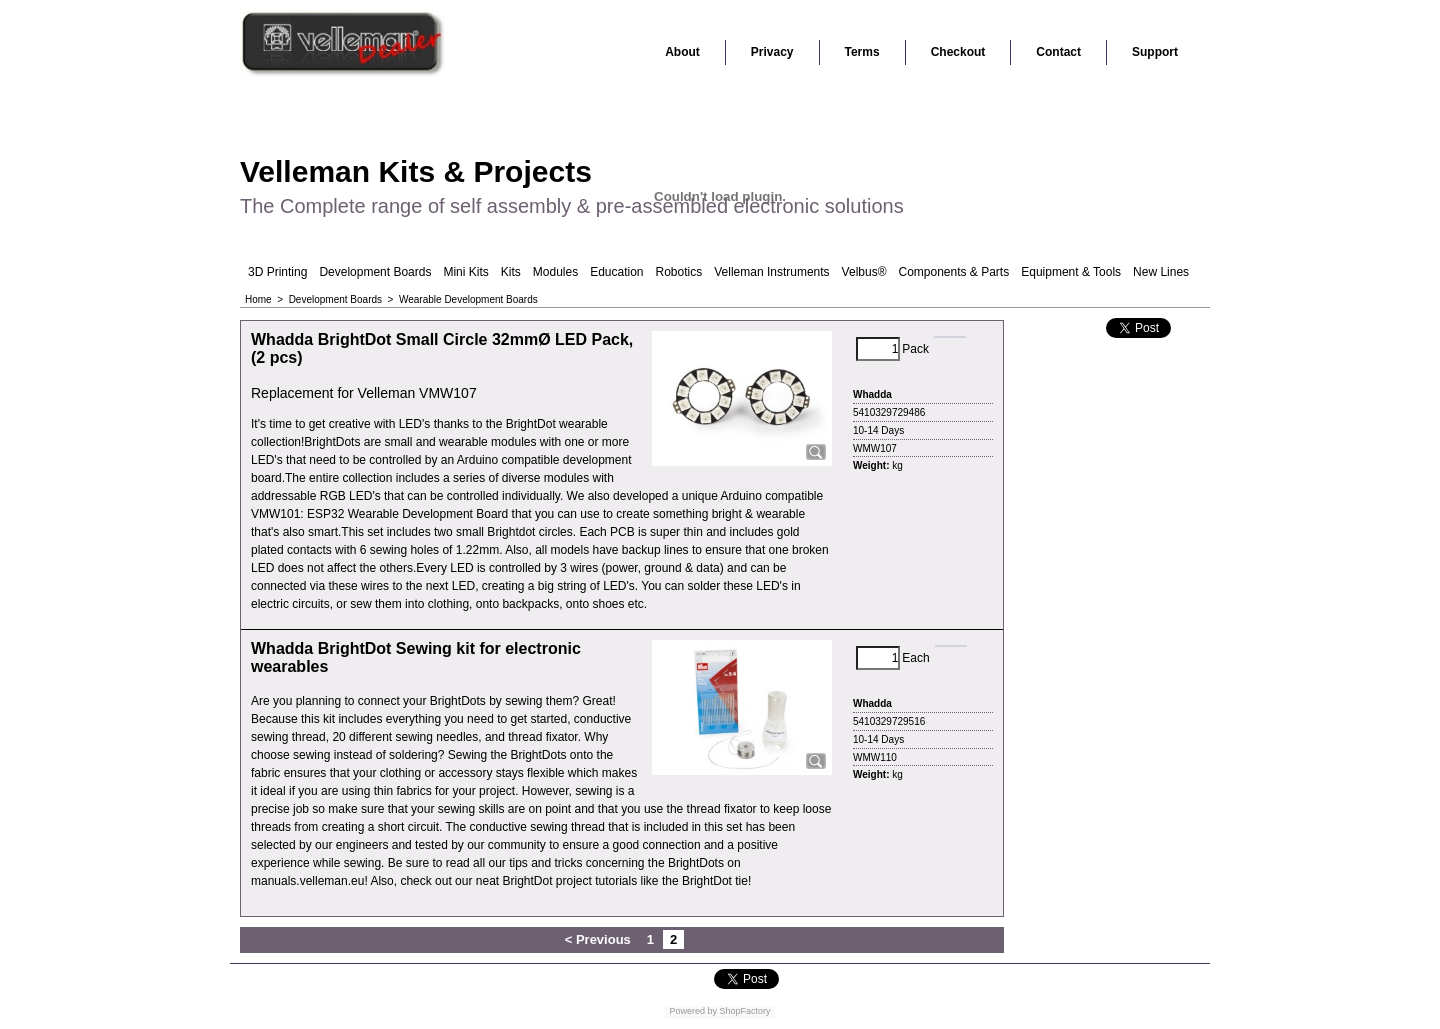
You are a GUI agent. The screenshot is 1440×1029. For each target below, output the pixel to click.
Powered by (693, 1011)
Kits (511, 272)
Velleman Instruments (771, 272)
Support (1155, 52)
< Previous (598, 939)
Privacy (772, 52)
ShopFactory (744, 1011)
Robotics (679, 272)
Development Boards (375, 272)
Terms (862, 52)
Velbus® (864, 272)
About (682, 52)
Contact (1058, 52)
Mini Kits (465, 272)
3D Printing (277, 272)
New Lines (1161, 272)
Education (616, 272)
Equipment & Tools (1071, 272)
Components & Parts (953, 272)
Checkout (958, 52)
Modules (555, 272)
